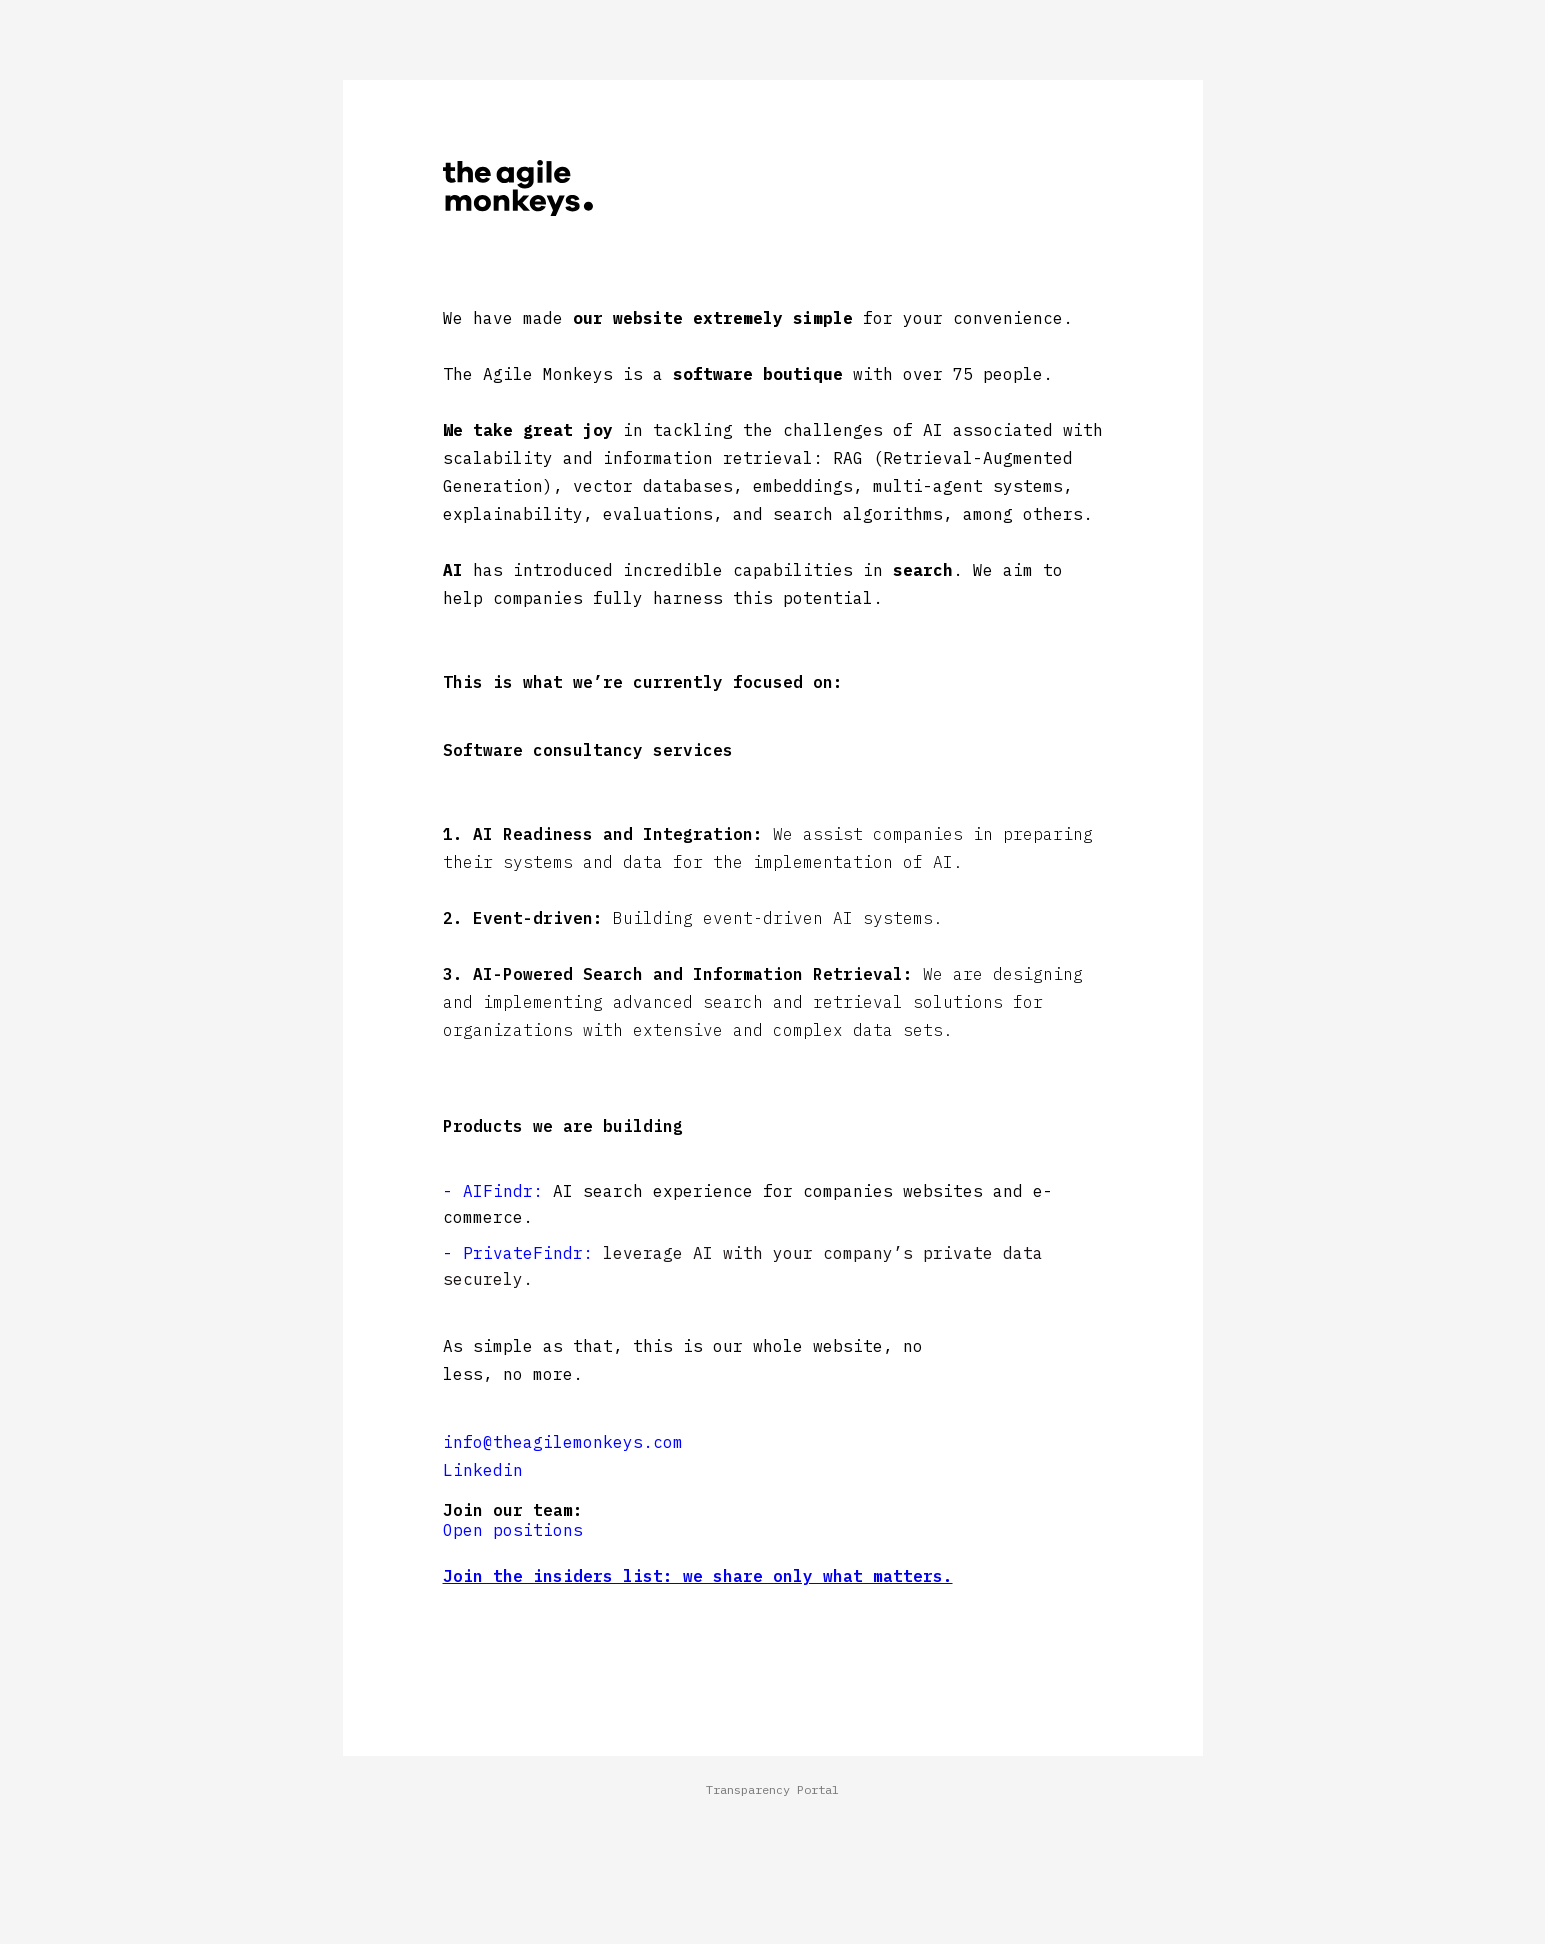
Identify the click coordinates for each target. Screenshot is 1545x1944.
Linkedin (483, 1470)
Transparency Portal (772, 1789)
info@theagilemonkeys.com (563, 1442)
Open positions (513, 1530)
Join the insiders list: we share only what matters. (698, 1576)
